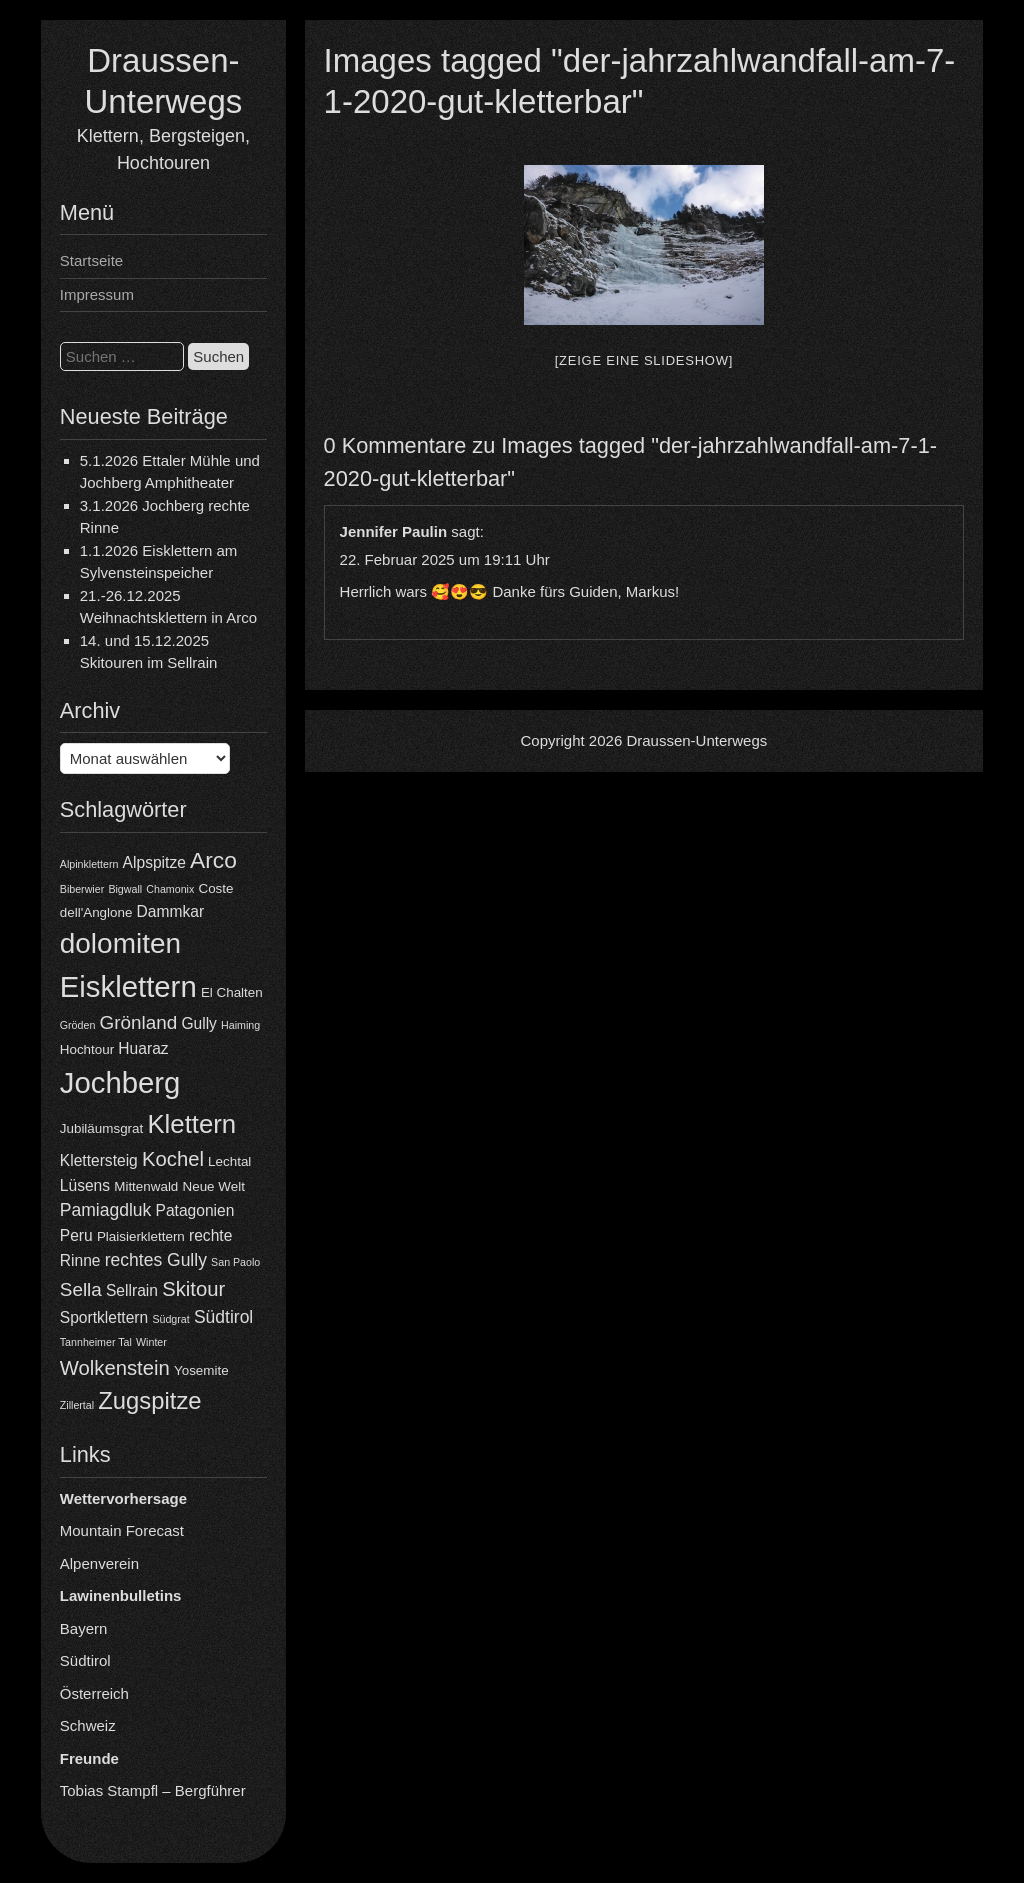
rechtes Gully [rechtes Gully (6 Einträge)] (156, 1260)
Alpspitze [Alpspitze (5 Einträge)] (154, 862)
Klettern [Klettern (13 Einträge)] (191, 1124)
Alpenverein (99, 1563)
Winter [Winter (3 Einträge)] (151, 1342)
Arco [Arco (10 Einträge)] (213, 860)
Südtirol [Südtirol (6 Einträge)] (223, 1317)
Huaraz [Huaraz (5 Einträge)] (143, 1048)
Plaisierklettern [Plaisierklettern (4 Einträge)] (141, 1236)
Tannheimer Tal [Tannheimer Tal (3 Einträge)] (96, 1342)
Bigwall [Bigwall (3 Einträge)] (125, 889)
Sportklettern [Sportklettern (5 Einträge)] (104, 1317)
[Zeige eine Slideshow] (644, 360)
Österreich (94, 1693)
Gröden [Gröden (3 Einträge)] (78, 1025)
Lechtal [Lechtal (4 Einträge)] (229, 1161)
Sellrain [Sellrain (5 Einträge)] (132, 1290)
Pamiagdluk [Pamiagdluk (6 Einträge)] (106, 1210)
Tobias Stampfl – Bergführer (153, 1790)
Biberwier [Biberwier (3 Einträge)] (82, 889)
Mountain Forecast (122, 1530)
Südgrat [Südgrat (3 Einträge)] (170, 1319)
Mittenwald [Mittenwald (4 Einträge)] (146, 1186)
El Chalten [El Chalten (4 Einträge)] (232, 992)
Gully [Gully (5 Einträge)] (199, 1023)
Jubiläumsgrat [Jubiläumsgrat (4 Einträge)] (101, 1128)
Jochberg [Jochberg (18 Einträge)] (120, 1082)
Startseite (91, 260)
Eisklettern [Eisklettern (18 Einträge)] (128, 986)
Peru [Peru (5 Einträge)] (76, 1235)
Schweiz (88, 1725)
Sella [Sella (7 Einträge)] (81, 1289)
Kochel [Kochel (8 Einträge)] (173, 1159)
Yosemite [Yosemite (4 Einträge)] (201, 1370)
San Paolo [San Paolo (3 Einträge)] (235, 1262)
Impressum (97, 294)
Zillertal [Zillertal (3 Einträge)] (77, 1405)
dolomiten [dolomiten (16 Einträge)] (120, 943)
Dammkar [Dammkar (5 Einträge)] (171, 911)
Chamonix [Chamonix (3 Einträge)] (170, 889)
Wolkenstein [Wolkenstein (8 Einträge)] (115, 1368)
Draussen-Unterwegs (696, 740)
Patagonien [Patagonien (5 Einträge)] (194, 1210)
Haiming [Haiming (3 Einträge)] (240, 1025)
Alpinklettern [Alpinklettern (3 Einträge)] (89, 864)
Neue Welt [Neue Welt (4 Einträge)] (214, 1186)
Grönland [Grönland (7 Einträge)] (139, 1022)
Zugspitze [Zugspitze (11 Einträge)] (149, 1400)
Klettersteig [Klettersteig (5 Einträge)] (99, 1160)
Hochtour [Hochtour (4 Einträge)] (87, 1049)
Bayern (84, 1628)
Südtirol (85, 1660)
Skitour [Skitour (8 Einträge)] (193, 1289)
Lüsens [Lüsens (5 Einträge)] (85, 1185)
